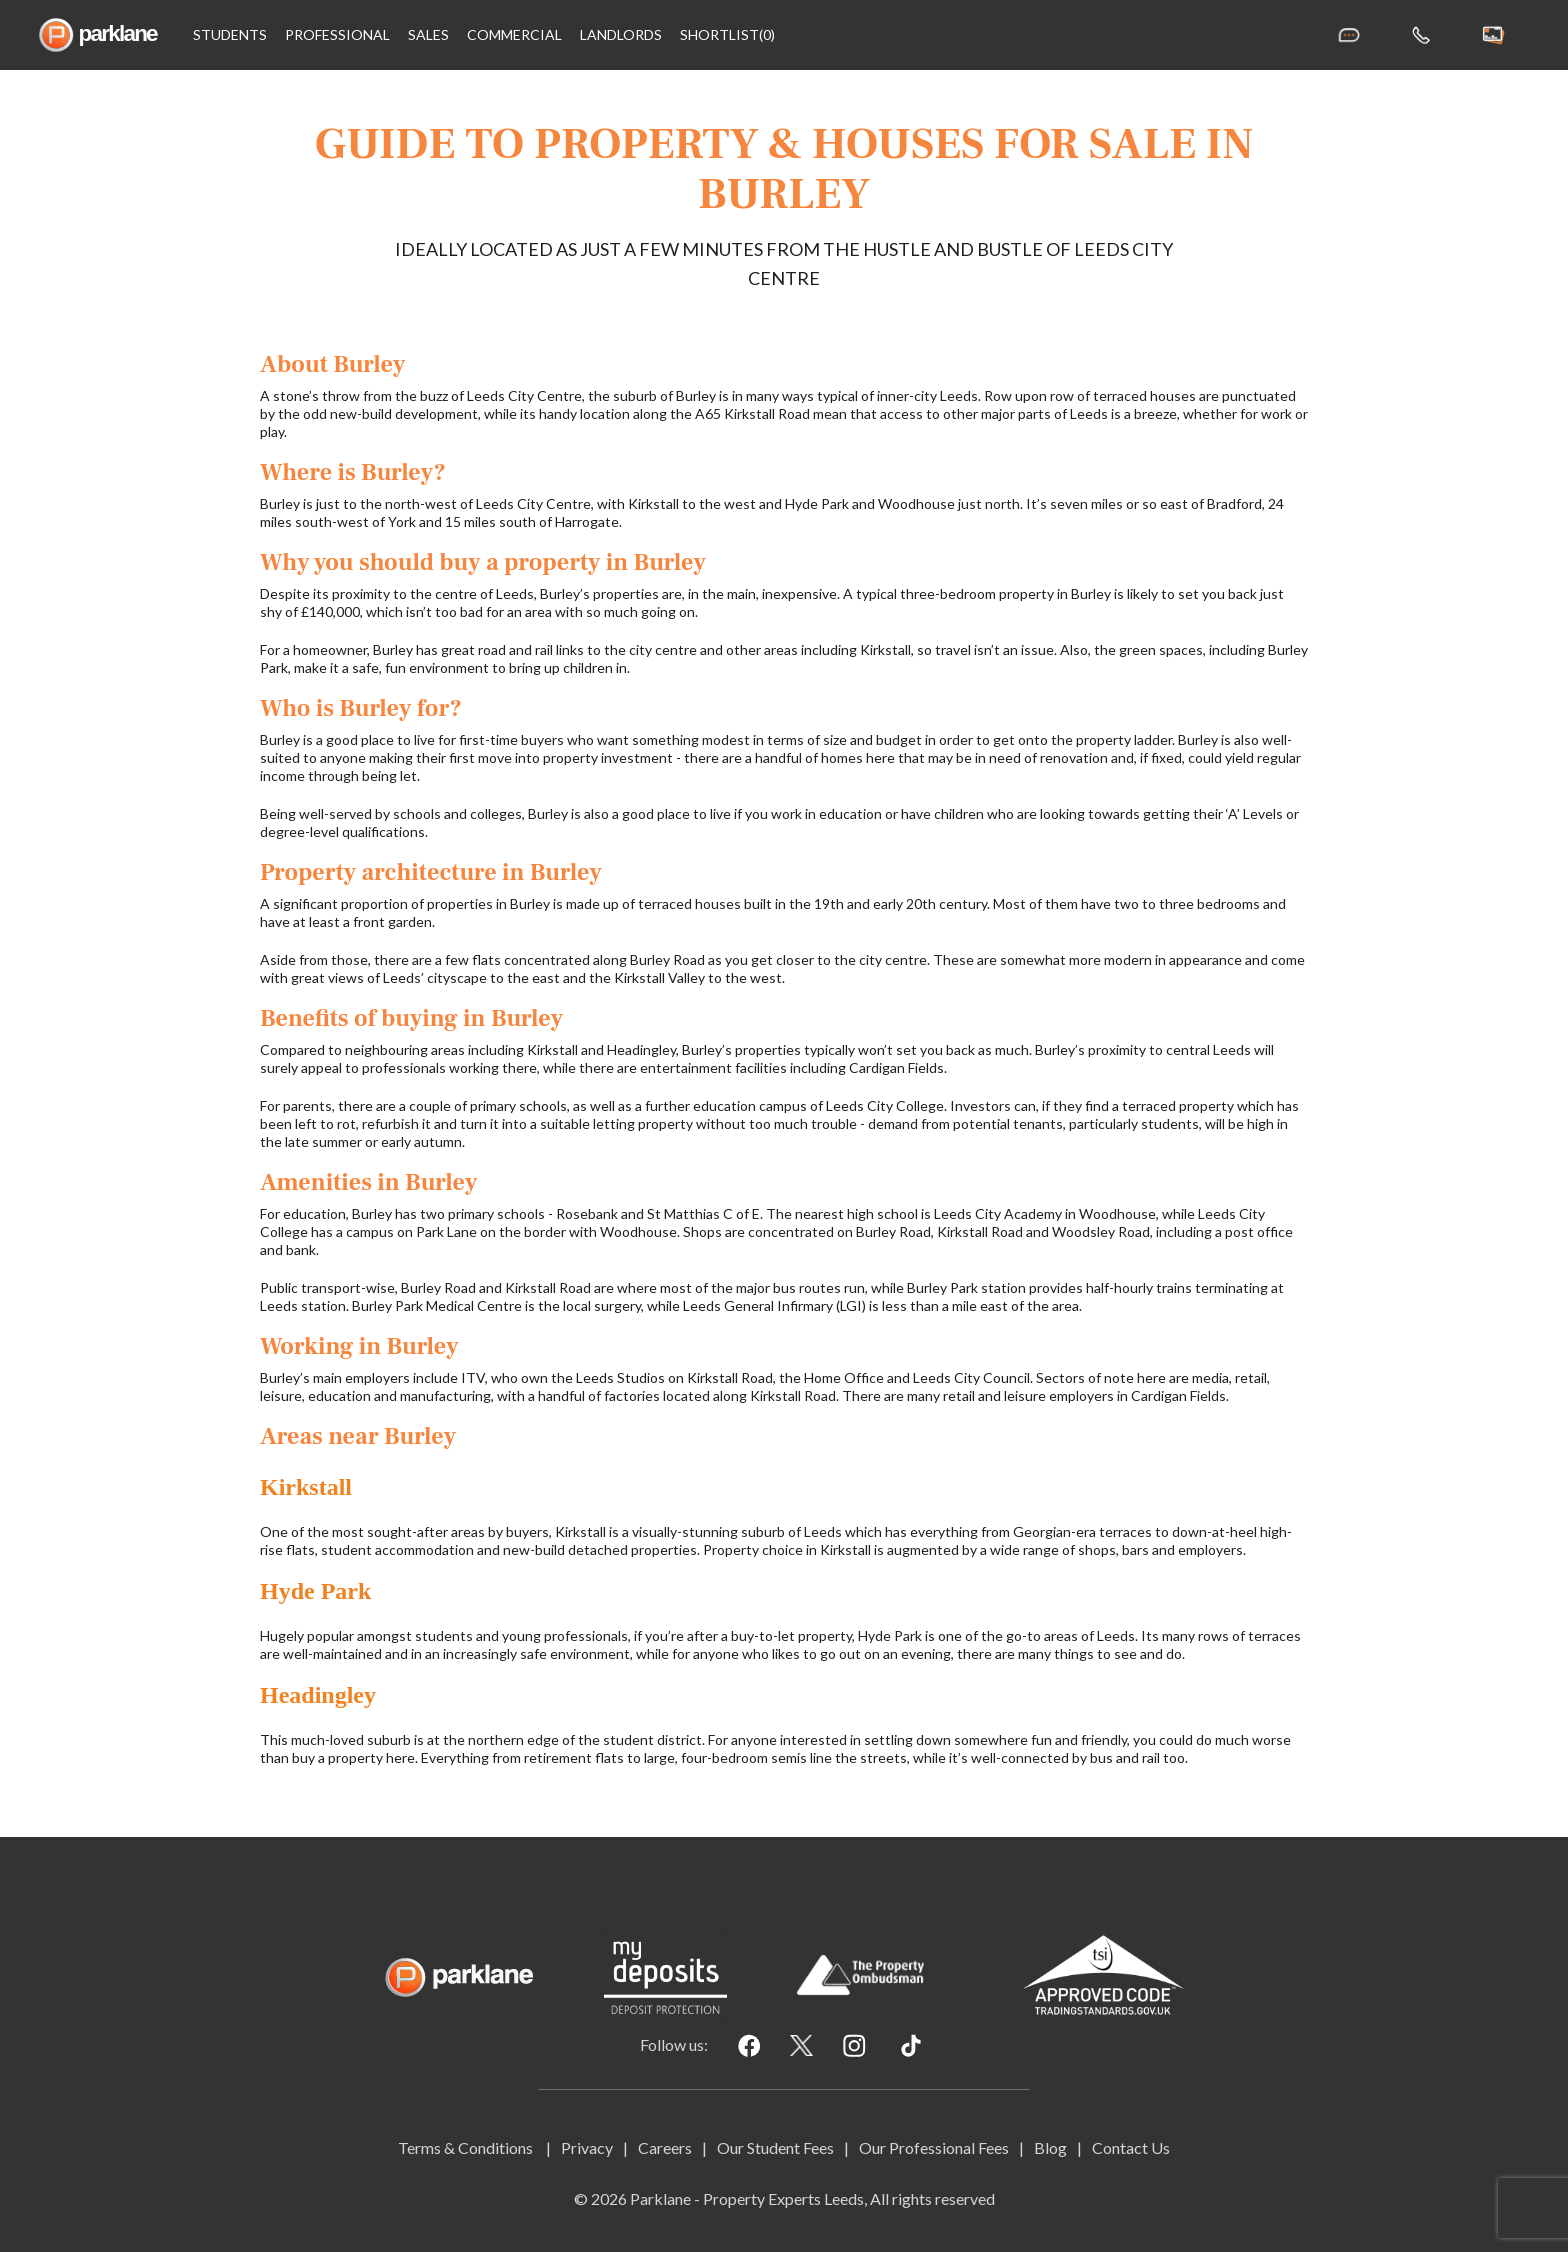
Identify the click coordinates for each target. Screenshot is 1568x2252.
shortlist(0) (727, 35)
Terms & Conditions (467, 2147)
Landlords (621, 35)
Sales (428, 35)
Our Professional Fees (934, 2147)
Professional (337, 35)
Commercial (514, 35)
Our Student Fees (775, 2147)
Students (230, 35)
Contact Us (1131, 2147)
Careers (665, 2147)
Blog (1050, 2147)
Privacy (587, 2147)
